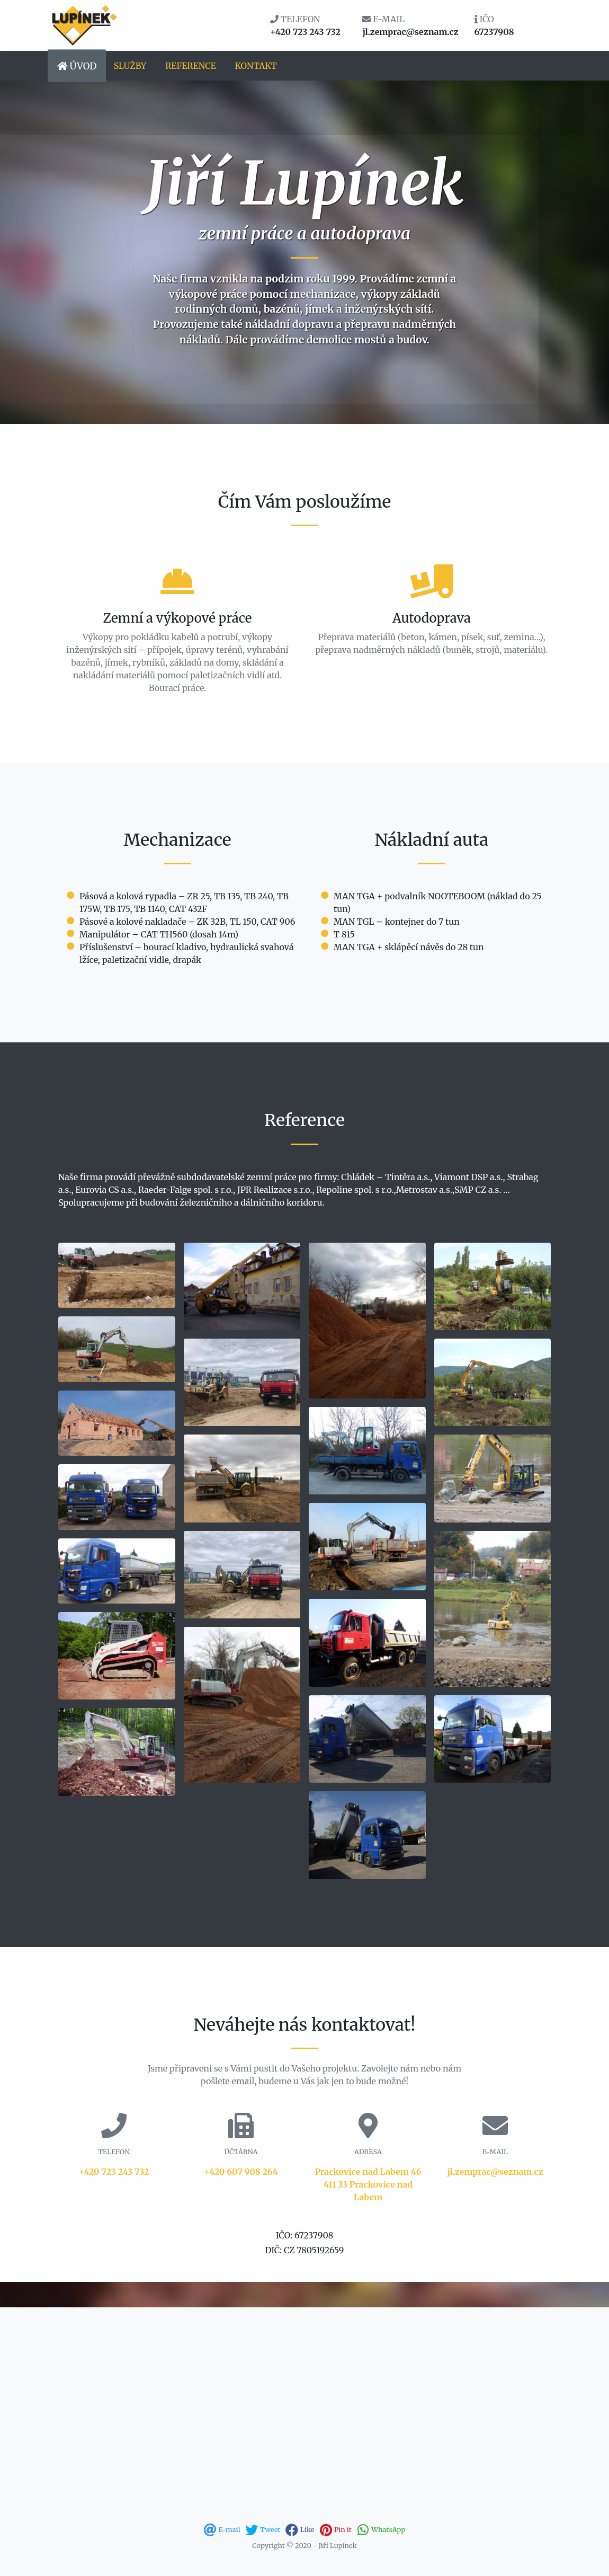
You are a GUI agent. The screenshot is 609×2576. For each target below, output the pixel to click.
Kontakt (256, 65)
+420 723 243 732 (114, 2171)
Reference (190, 65)
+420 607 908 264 (240, 2171)
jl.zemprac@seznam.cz (495, 2171)
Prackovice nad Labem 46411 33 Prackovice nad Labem (368, 2184)
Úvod (77, 66)
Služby (130, 65)
